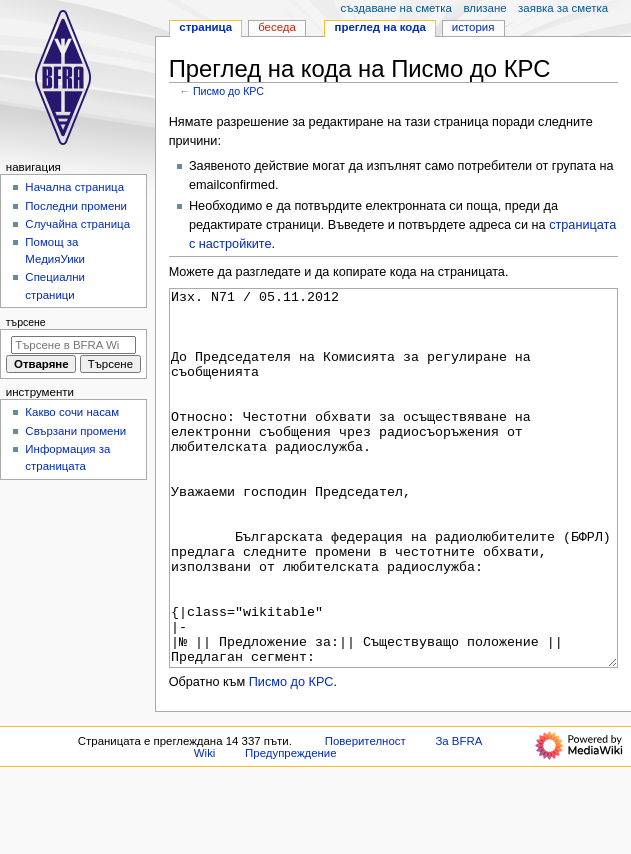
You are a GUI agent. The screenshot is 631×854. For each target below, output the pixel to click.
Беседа (277, 27)
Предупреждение (291, 828)
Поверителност (365, 816)
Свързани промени (75, 431)
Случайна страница (77, 224)
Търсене (26, 322)
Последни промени (76, 206)
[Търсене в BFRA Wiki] (73, 345)
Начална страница (74, 187)
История (473, 27)
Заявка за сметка (563, 8)
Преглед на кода (380, 27)
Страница (205, 27)
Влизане (484, 8)
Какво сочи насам (72, 412)
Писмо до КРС (228, 91)
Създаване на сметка (395, 8)
